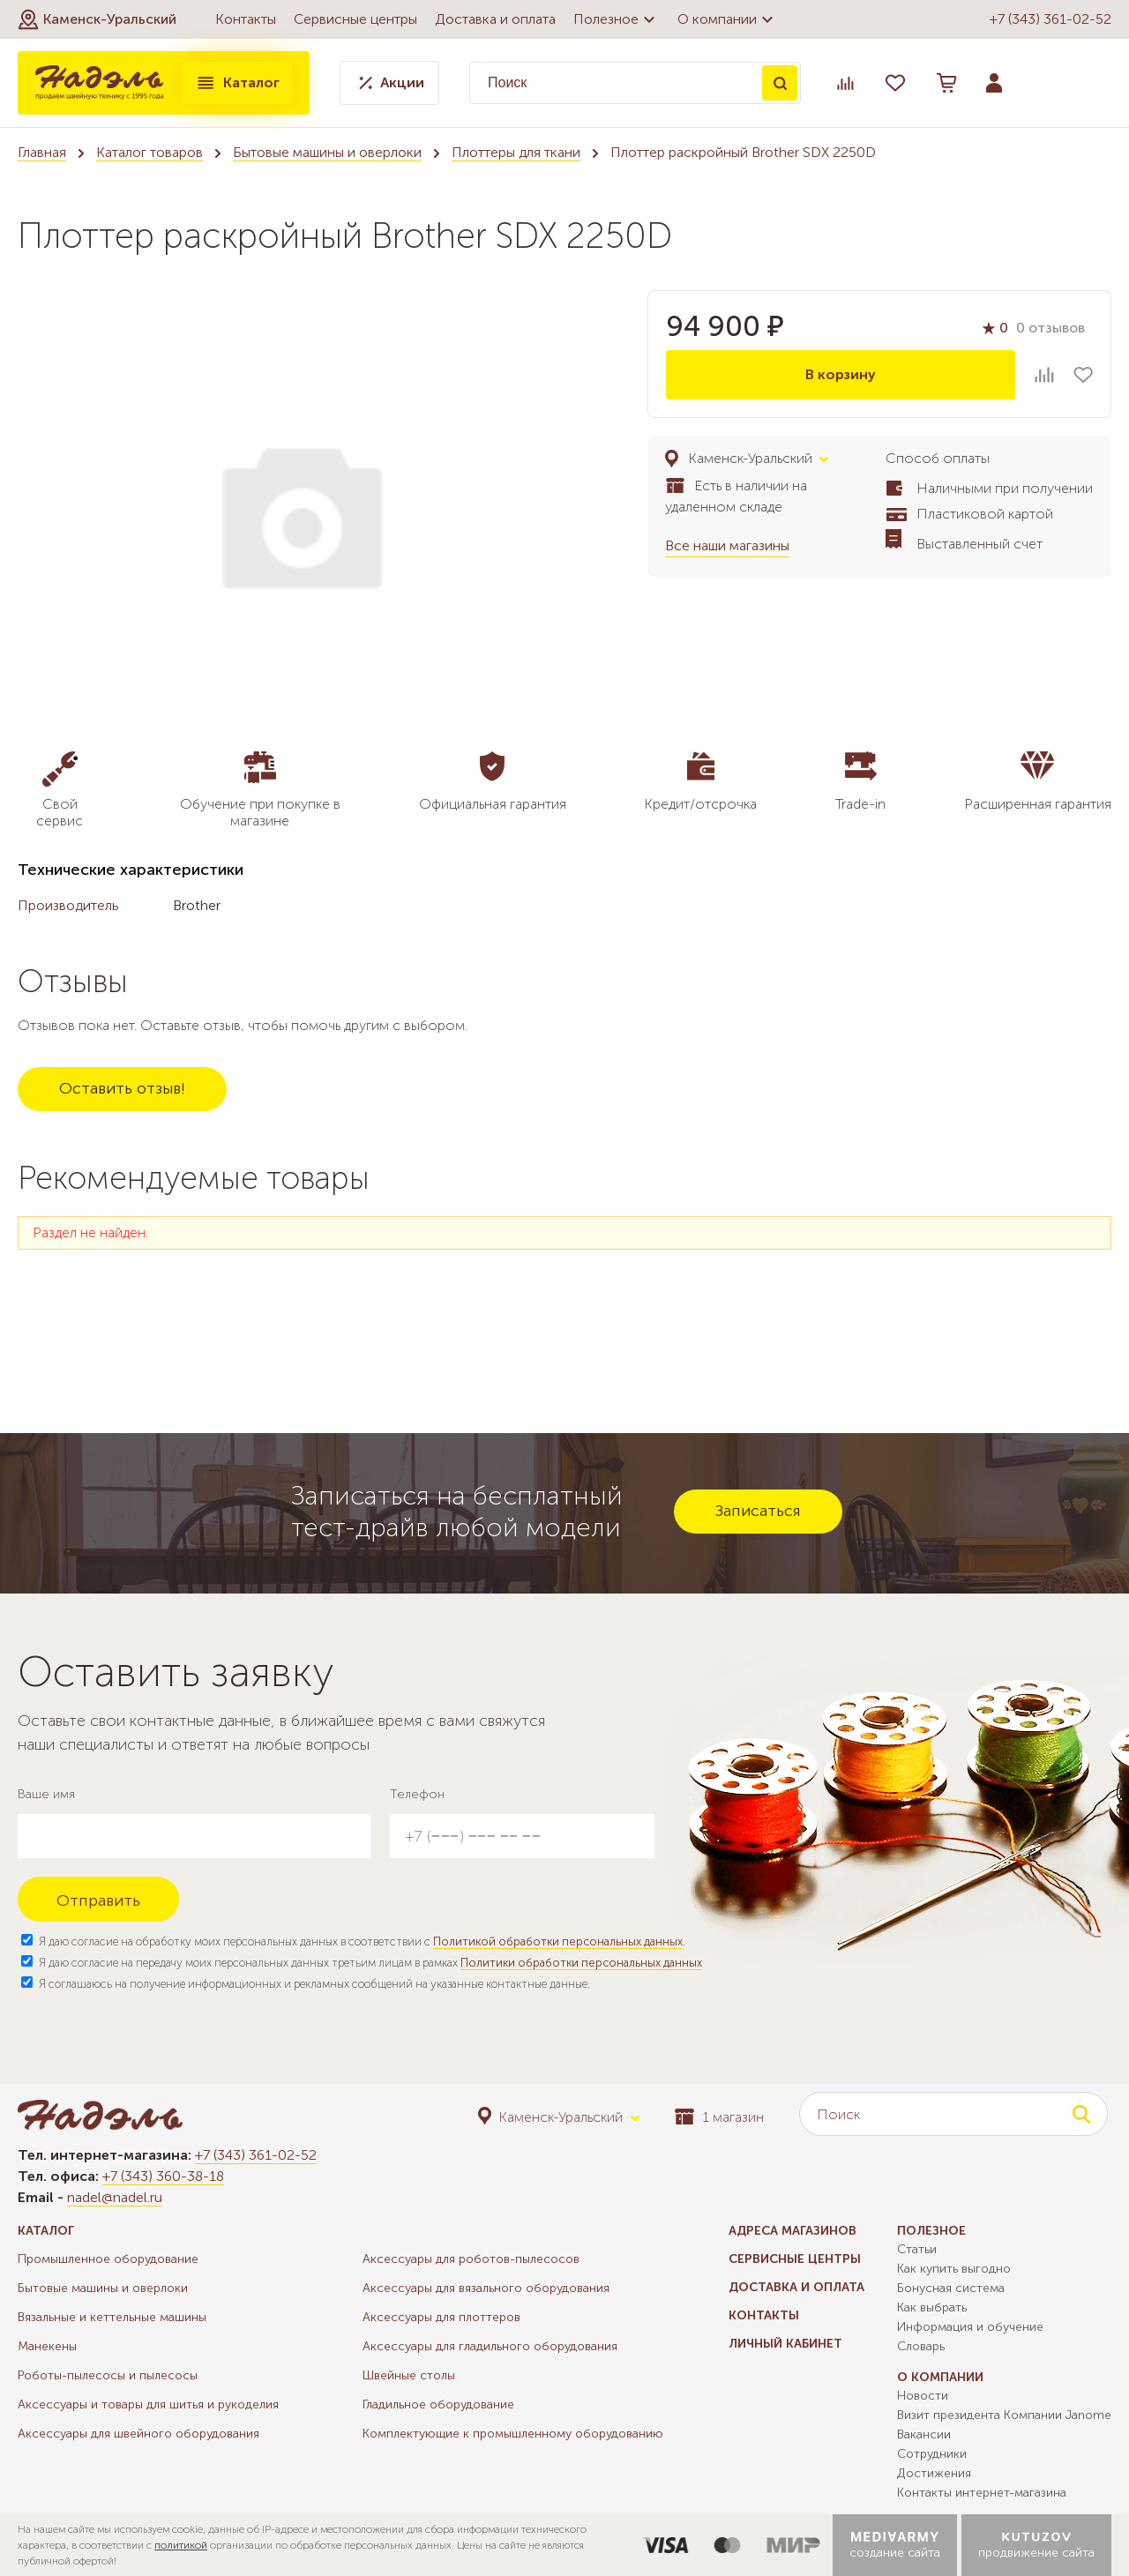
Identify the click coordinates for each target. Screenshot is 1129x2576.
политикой (180, 2545)
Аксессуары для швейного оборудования (138, 2433)
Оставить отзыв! (122, 1088)
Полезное (616, 19)
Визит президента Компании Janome (1004, 2415)
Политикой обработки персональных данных (558, 1941)
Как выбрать (932, 2307)
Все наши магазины (727, 545)
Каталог (237, 82)
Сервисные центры (355, 19)
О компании (727, 19)
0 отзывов (1050, 327)
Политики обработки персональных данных (581, 1962)
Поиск (779, 83)
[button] (97, 19)
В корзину (840, 374)
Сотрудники (932, 2453)
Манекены (47, 2346)
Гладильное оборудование (438, 2404)
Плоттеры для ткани (516, 152)
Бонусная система (951, 2288)
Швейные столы (409, 2375)
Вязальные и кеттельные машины (112, 2317)
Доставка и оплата (495, 19)
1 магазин (719, 2117)
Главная (42, 152)
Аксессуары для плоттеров (441, 2317)
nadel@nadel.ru (114, 2197)
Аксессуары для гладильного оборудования (490, 2346)
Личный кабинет (785, 2343)
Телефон (417, 1794)
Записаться (758, 1510)
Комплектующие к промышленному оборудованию (513, 2433)
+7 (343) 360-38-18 (163, 2176)
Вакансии (924, 2434)
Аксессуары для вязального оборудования (486, 2288)
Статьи (917, 2249)
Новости (922, 2395)
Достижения (934, 2473)
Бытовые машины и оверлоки (327, 152)
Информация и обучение (970, 2326)
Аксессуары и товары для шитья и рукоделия (148, 2404)
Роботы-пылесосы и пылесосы (108, 2375)
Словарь (921, 2346)
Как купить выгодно (954, 2268)
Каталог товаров (149, 152)
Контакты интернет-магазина (981, 2492)
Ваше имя (46, 1794)
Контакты (245, 19)
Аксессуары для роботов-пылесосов (471, 2258)
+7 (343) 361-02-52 (1050, 19)
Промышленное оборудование (108, 2258)
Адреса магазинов (792, 2230)
